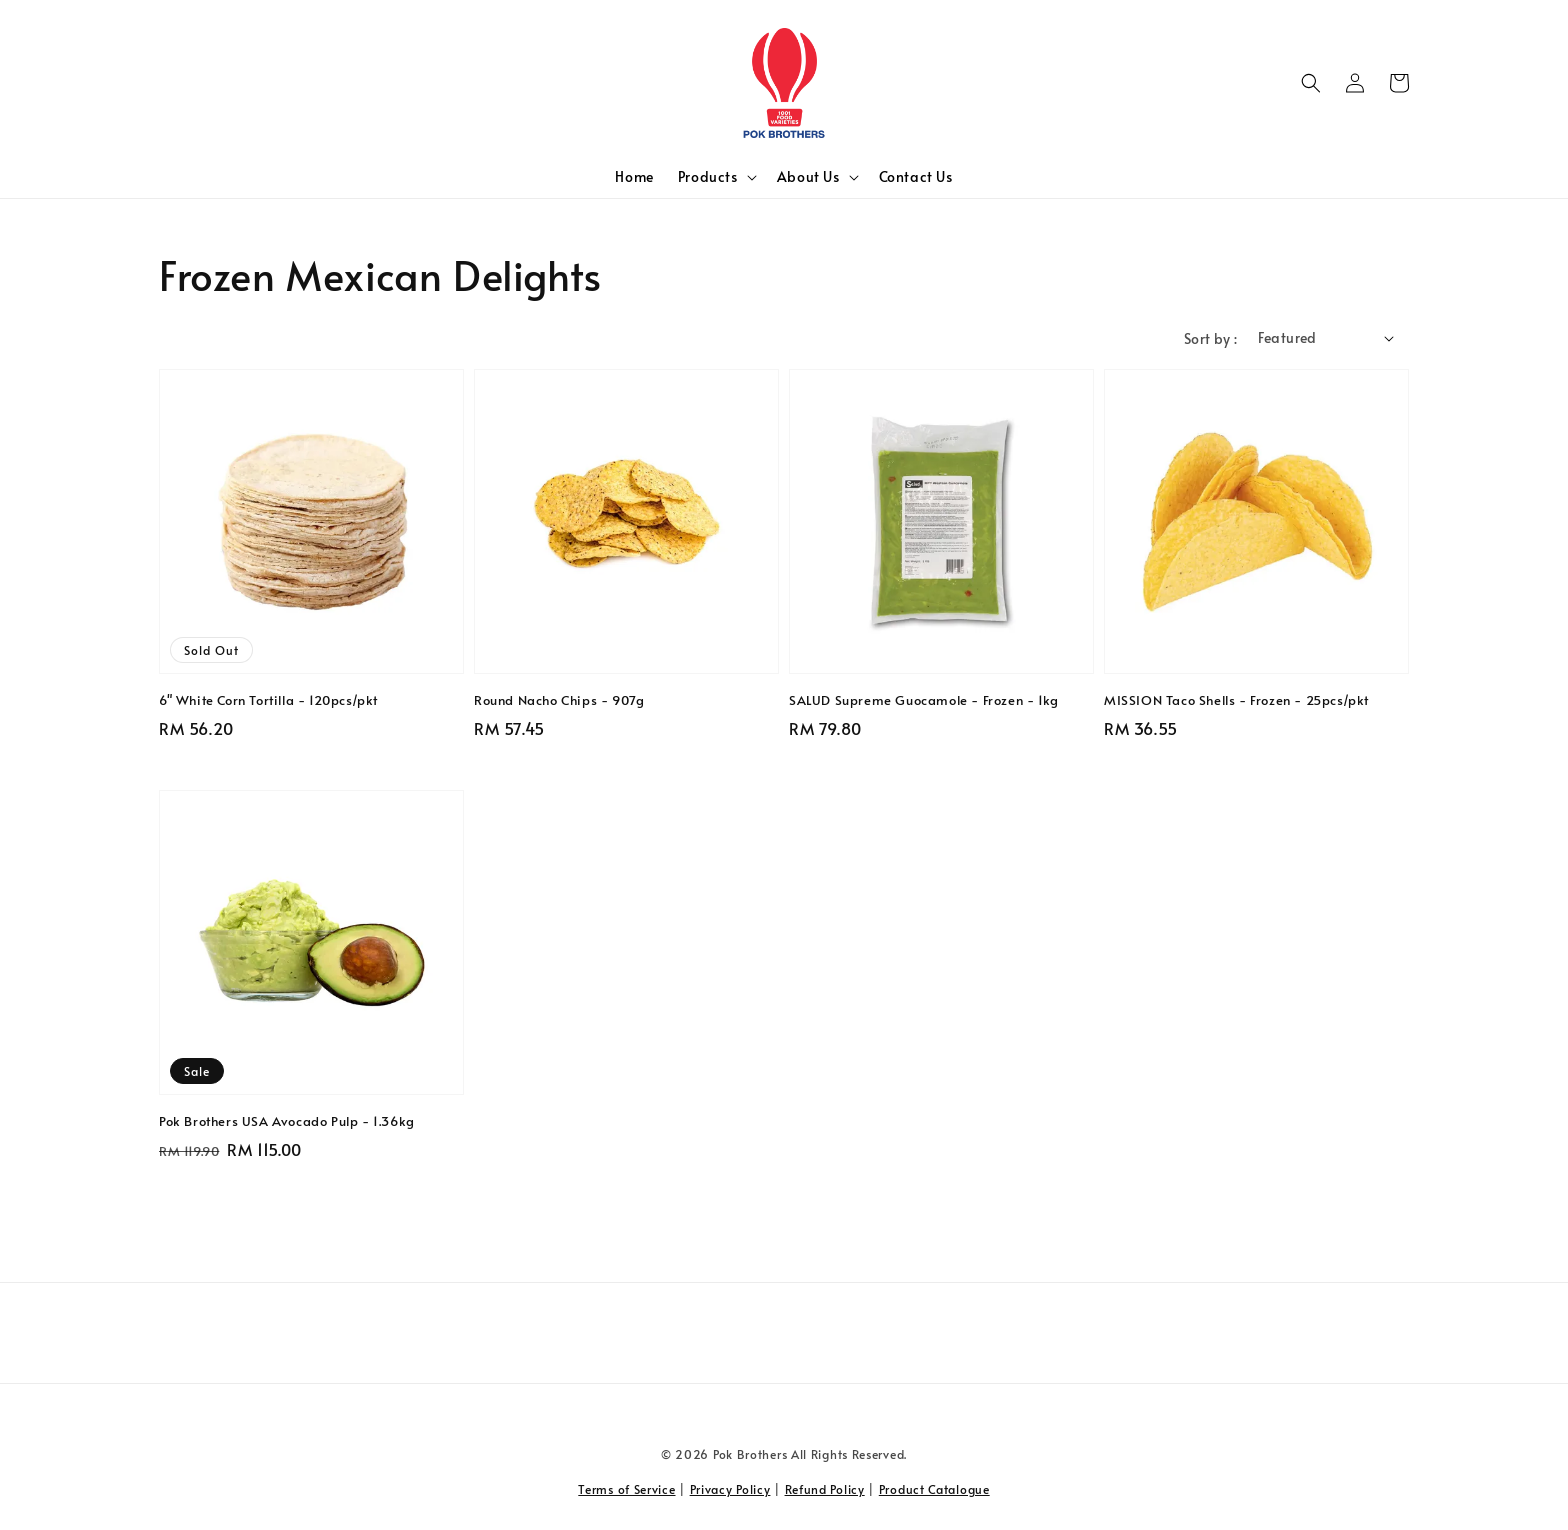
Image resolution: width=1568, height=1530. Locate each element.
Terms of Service (626, 1489)
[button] (1311, 83)
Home (634, 176)
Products (708, 177)
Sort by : (1211, 338)
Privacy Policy (730, 1489)
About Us (808, 177)
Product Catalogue (934, 1489)
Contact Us (916, 176)
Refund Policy (825, 1489)
